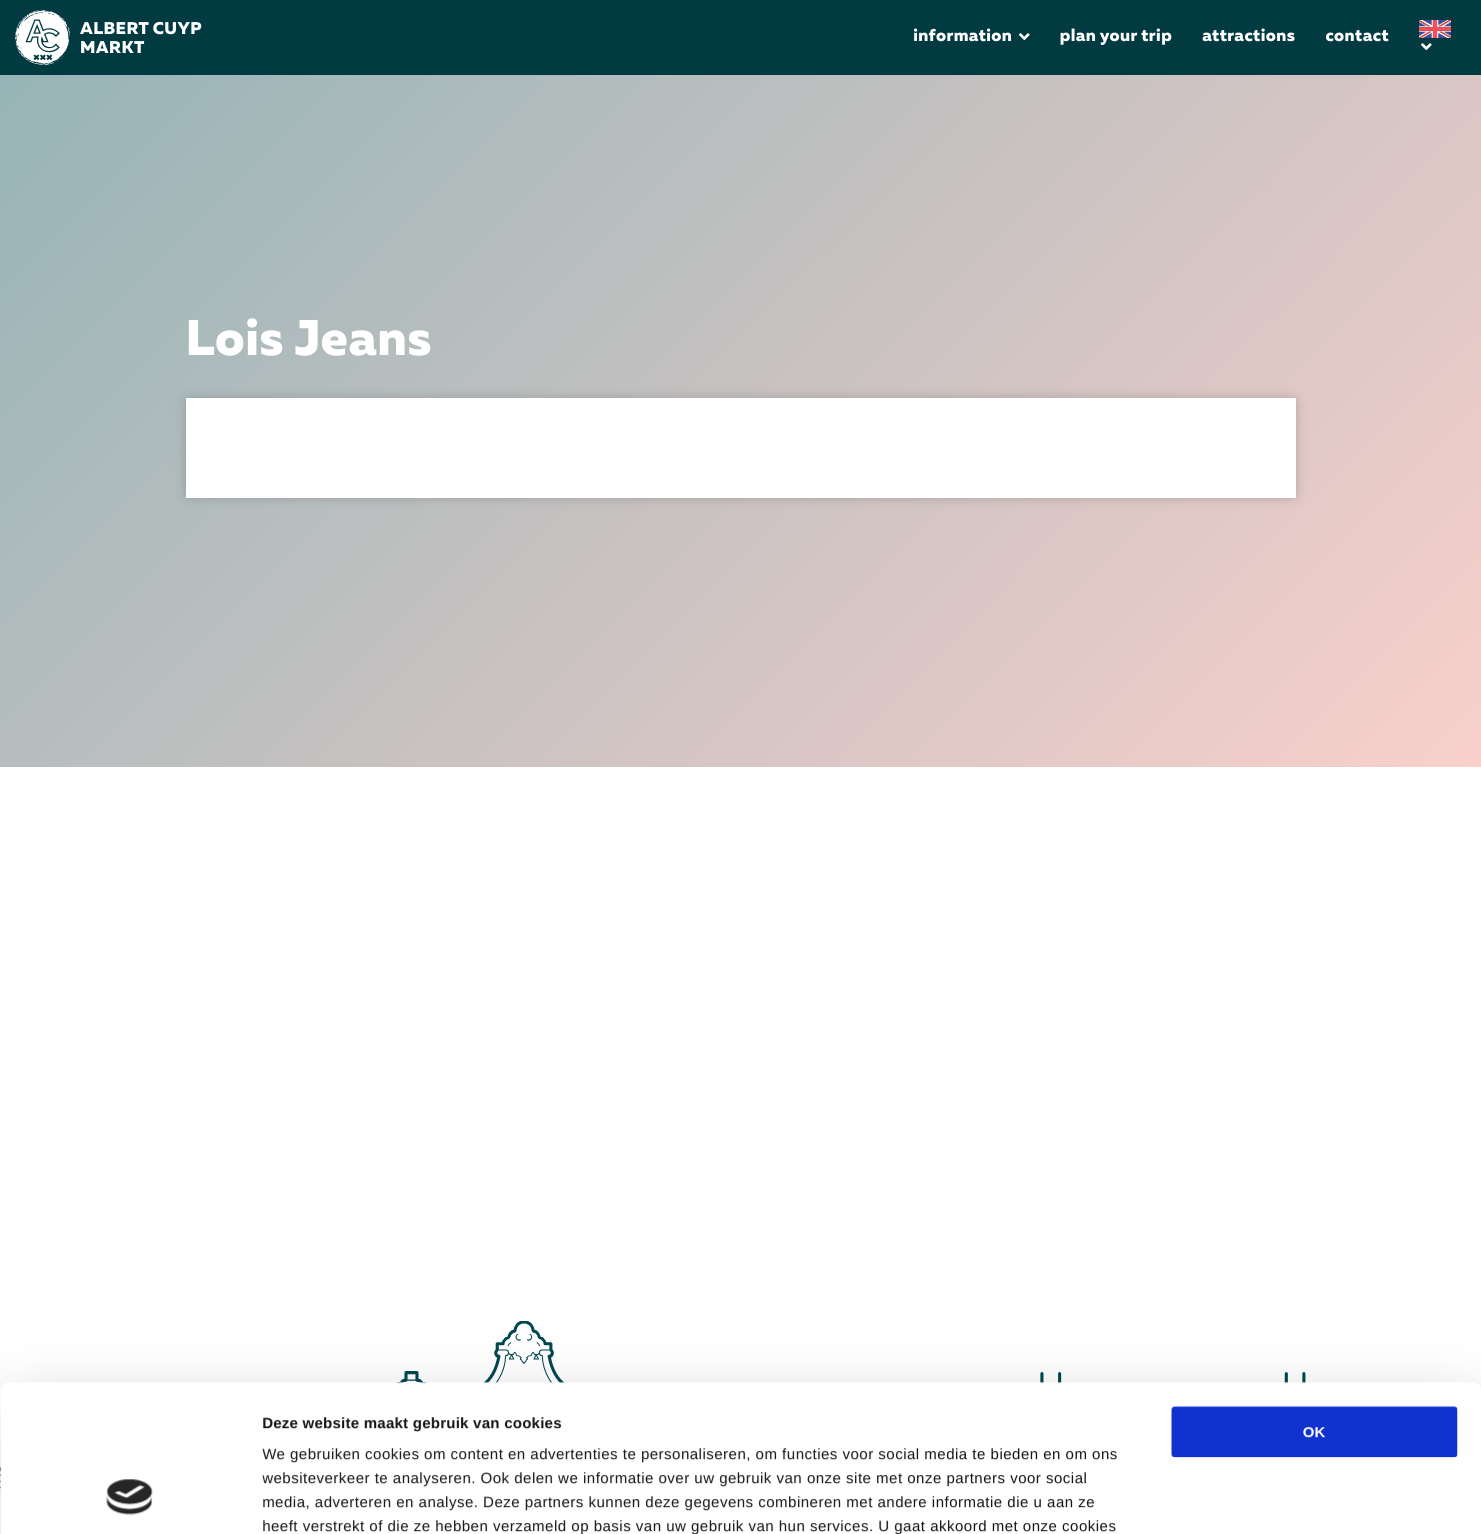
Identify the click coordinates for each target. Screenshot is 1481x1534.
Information (962, 37)
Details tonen (1103, 1494)
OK (1314, 1294)
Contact (1357, 37)
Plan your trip (1116, 37)
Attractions (1248, 37)
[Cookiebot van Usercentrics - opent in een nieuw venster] (129, 1495)
